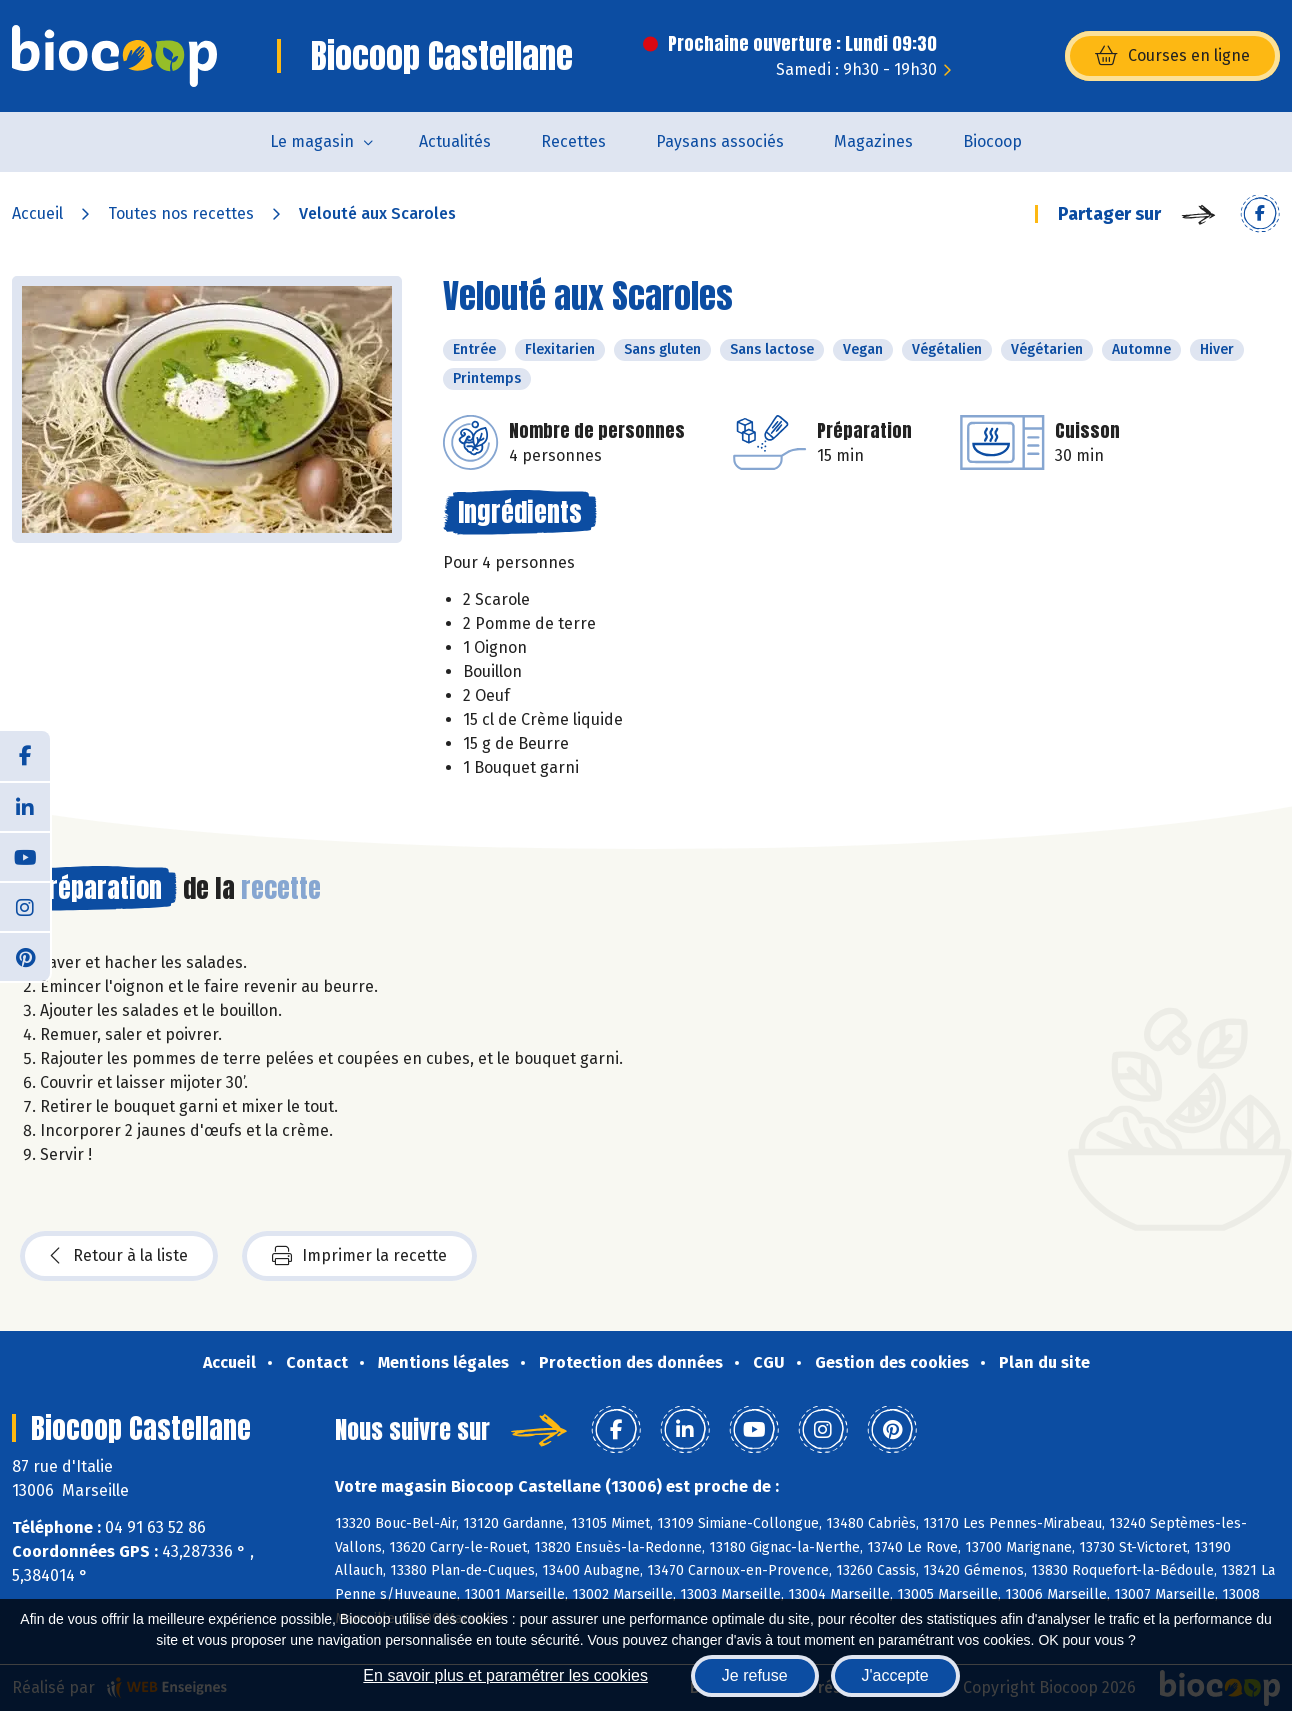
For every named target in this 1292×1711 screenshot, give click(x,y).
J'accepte (895, 1675)
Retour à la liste (119, 1256)
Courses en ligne (1172, 56)
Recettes (573, 141)
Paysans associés (720, 141)
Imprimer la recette (359, 1256)
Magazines (873, 141)
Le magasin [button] (312, 141)
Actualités (455, 141)
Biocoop (992, 141)
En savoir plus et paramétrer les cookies (505, 1675)
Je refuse (755, 1675)
